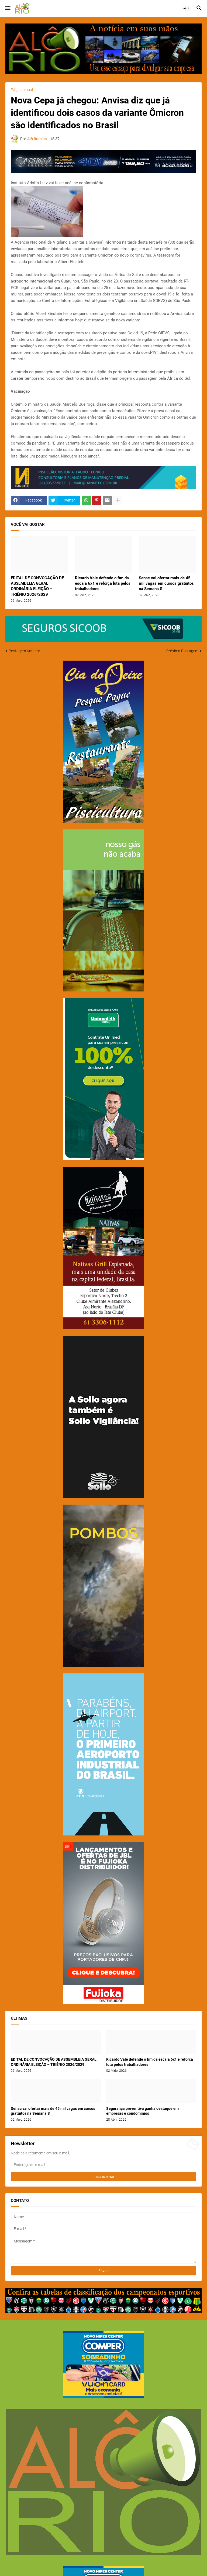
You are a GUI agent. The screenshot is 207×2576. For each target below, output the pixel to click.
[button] (7, 8)
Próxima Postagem (182, 651)
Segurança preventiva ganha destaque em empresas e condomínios (142, 2111)
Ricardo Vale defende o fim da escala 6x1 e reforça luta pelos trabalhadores (102, 583)
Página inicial (22, 90)
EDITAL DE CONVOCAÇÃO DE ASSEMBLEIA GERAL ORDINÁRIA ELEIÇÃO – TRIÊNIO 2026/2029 (37, 586)
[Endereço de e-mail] (103, 2164)
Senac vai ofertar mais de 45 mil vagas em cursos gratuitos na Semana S (166, 583)
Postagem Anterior (24, 651)
